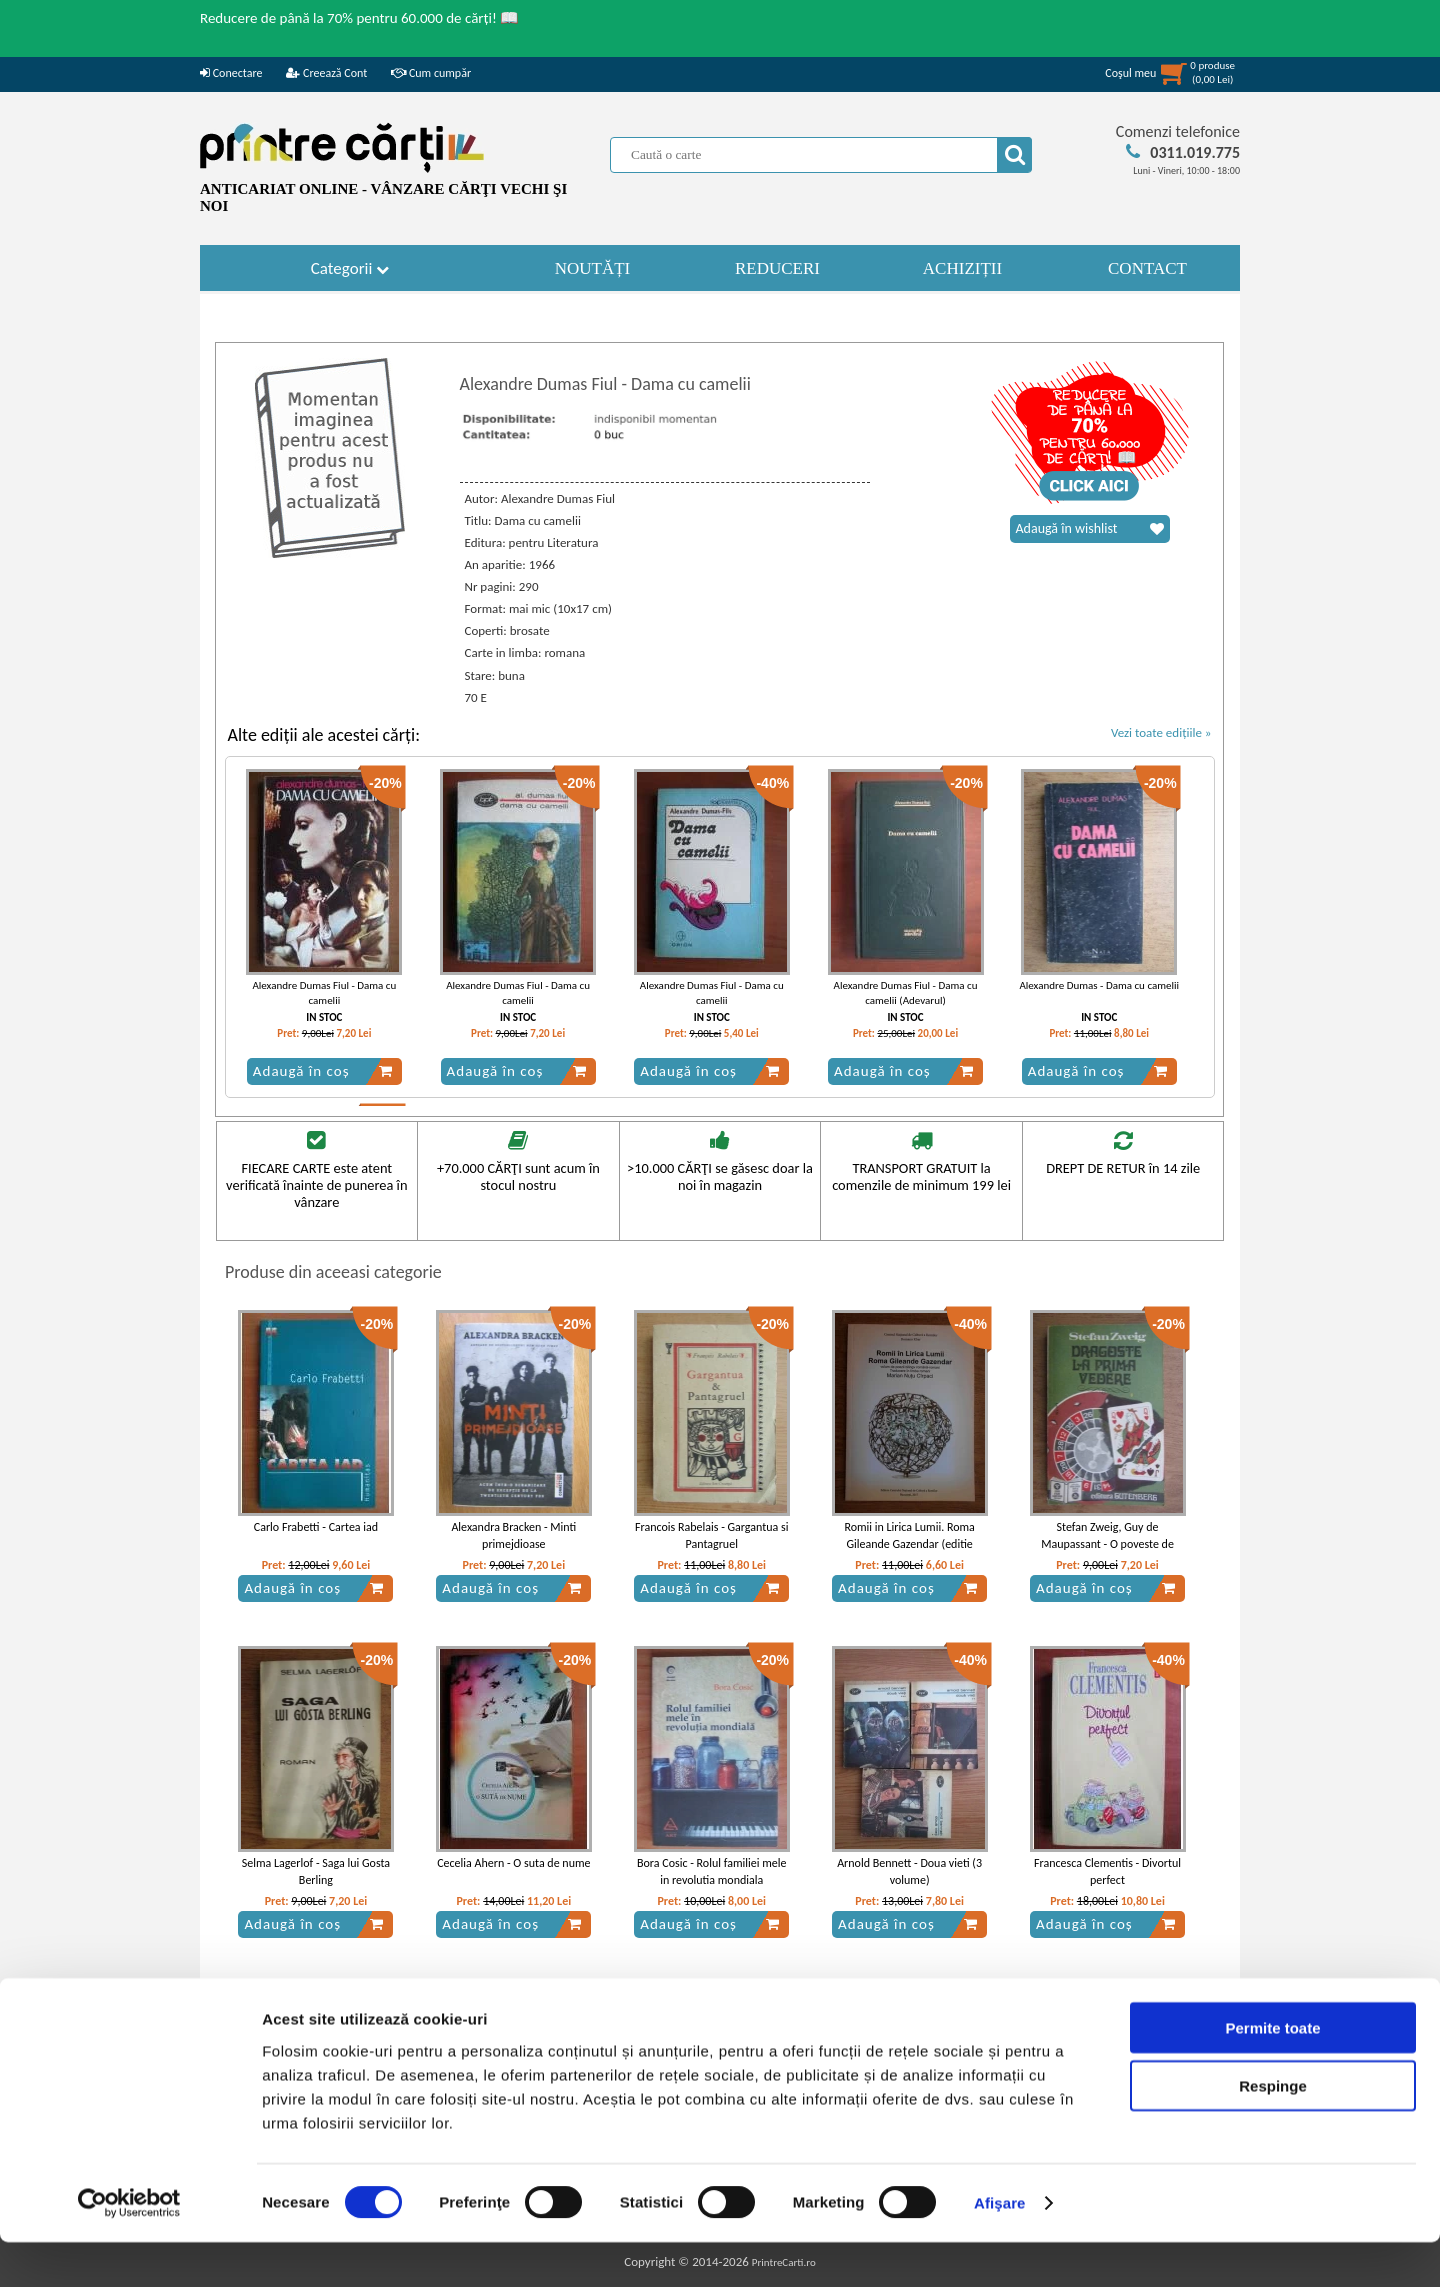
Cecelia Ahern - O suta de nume (513, 1863)
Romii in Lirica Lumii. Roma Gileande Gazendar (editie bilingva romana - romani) (909, 1544)
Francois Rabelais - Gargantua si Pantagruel (712, 1535)
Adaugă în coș (323, 1071)
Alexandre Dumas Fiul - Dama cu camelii (324, 993)
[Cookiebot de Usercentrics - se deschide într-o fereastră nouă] (129, 2248)
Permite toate (1272, 2071)
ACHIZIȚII (962, 268)
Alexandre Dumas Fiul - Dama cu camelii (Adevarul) (906, 993)
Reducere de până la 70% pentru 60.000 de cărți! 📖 (359, 18)
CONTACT (1147, 268)
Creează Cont (326, 73)
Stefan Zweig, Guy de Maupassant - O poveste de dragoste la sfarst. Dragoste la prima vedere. (1107, 1552)
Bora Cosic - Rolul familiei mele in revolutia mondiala (711, 1871)
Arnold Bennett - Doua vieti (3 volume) (909, 1871)
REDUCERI (777, 268)
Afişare (1000, 2247)
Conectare (231, 73)
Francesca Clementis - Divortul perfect (1107, 1871)
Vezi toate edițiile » (1161, 732)
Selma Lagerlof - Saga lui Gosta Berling (316, 1871)
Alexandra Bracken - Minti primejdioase (513, 1535)
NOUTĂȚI (593, 268)
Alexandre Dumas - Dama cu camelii (1099, 985)
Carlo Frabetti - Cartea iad (316, 1527)
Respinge (1273, 2130)
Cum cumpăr (431, 73)
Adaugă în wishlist (1090, 529)
